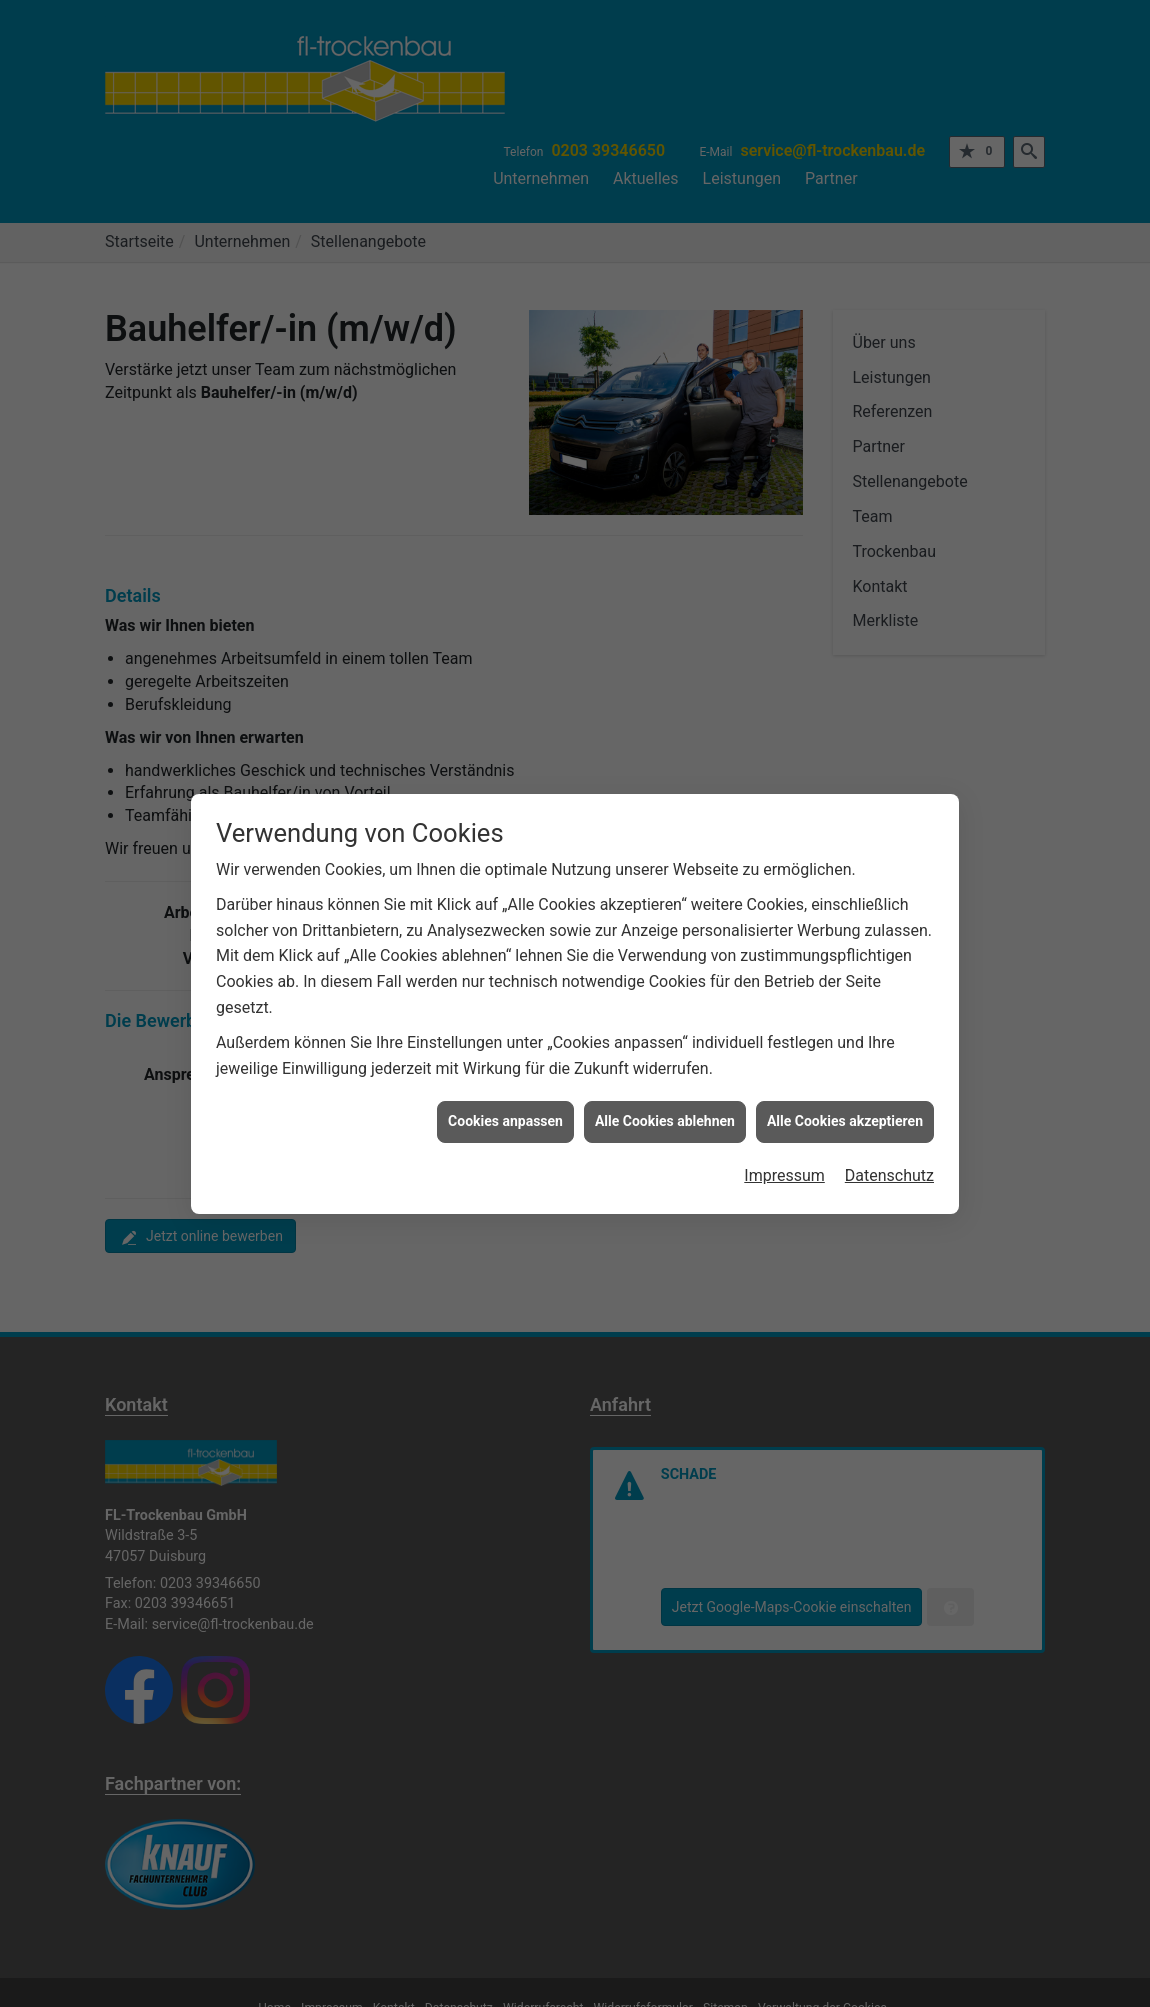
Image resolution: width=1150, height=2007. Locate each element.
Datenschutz (889, 1158)
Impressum (784, 1158)
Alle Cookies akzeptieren (845, 1104)
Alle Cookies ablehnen (665, 1104)
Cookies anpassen (505, 1104)
